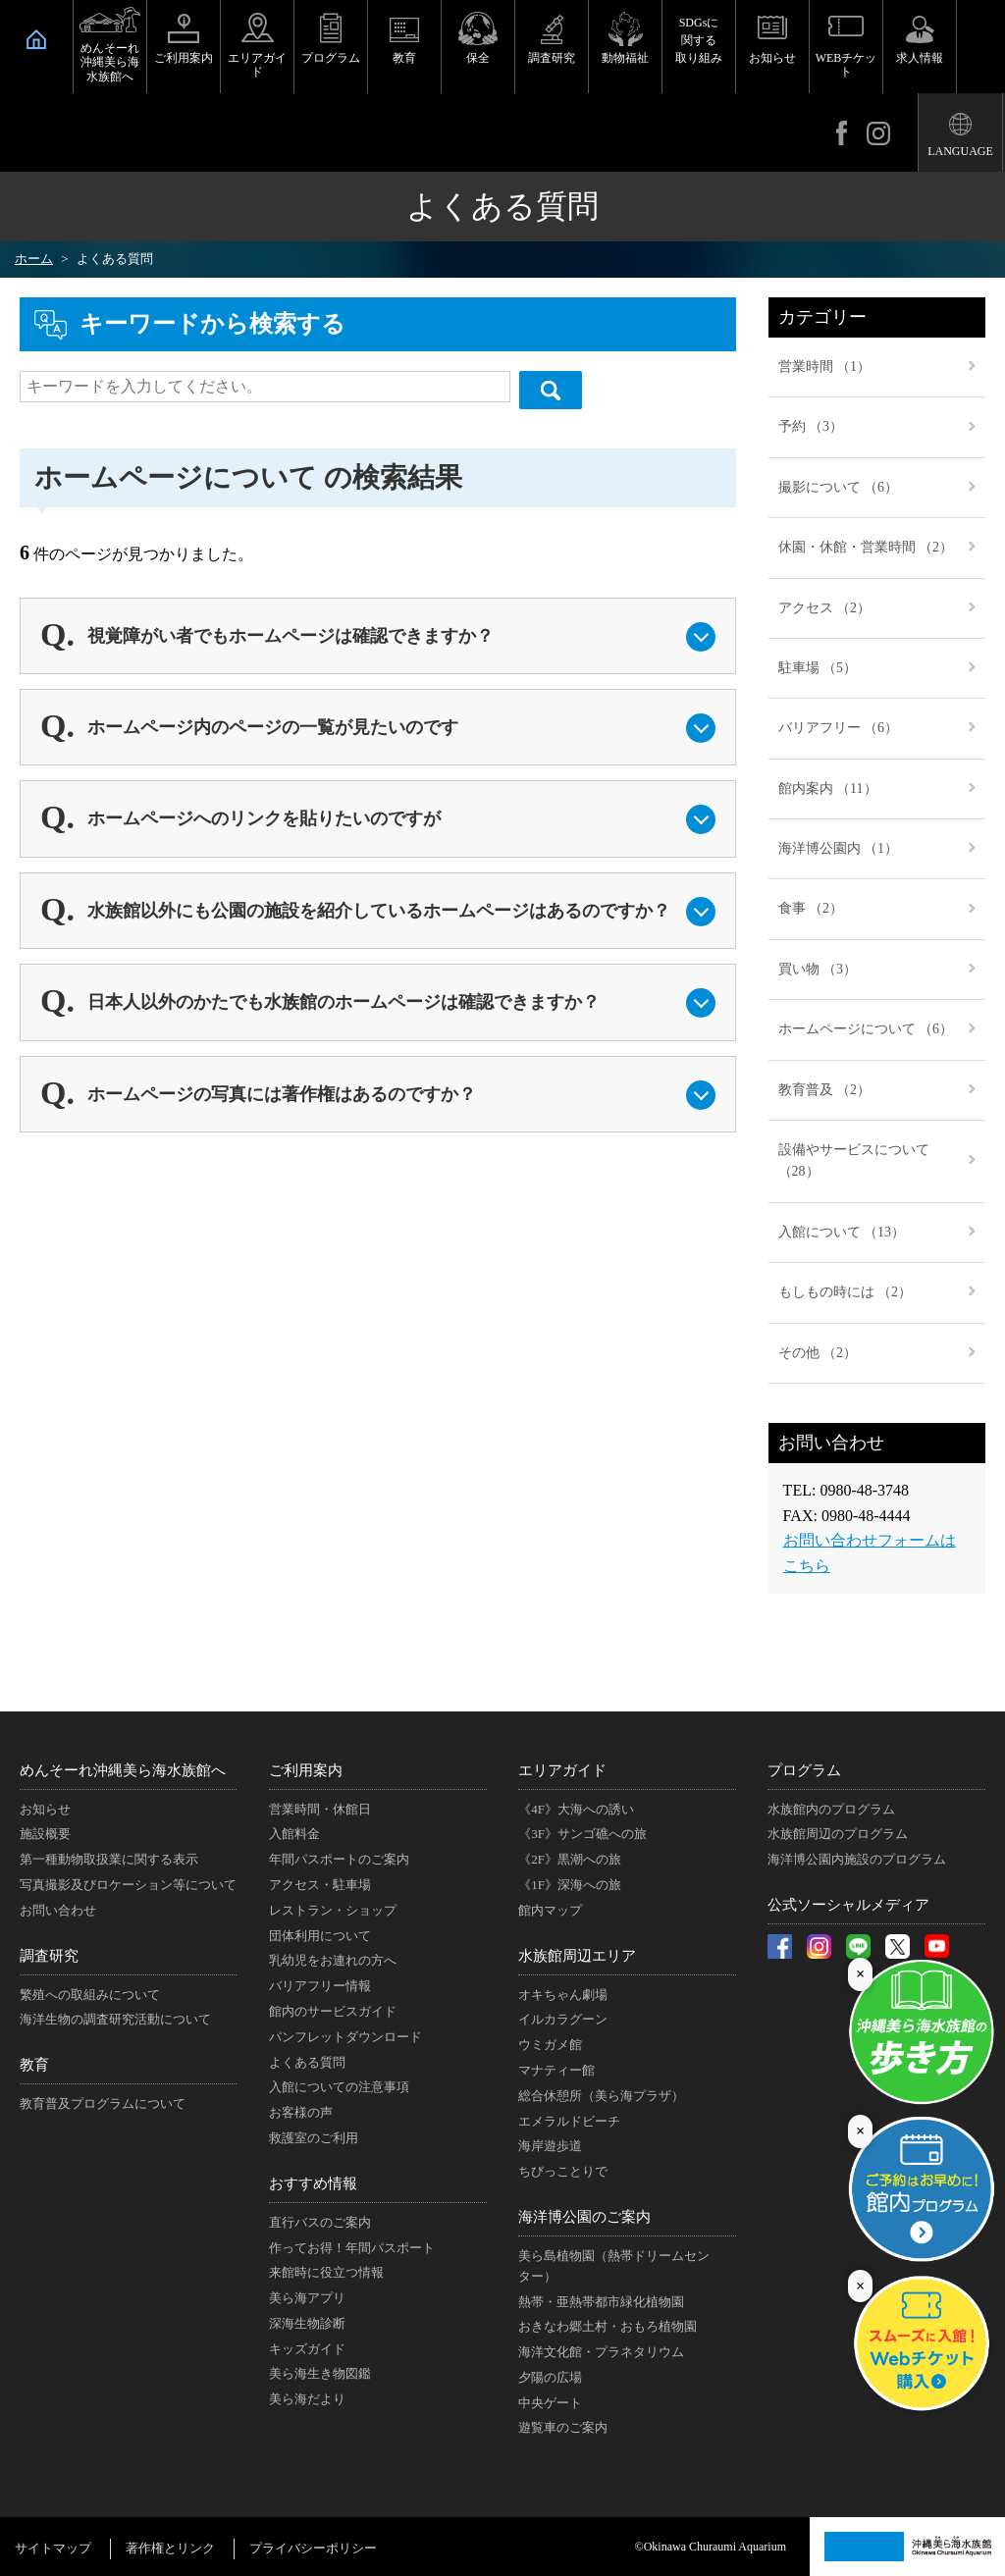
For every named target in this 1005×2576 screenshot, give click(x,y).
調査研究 (551, 58)
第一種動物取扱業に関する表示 (109, 1859)
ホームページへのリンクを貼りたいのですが (264, 818)
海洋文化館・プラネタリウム (601, 2351)
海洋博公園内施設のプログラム (856, 1859)
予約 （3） (811, 426)
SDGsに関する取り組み (698, 40)
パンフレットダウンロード (345, 2036)
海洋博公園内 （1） (838, 848)
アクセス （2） (825, 608)
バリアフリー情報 (320, 1985)
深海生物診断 (307, 2323)
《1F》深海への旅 (569, 1884)
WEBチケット (846, 65)
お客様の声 (301, 2112)
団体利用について (320, 1935)
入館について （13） (842, 1232)
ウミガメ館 (550, 2044)
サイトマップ (53, 2548)
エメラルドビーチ (569, 2121)
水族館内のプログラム (831, 1809)
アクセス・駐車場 (320, 1884)
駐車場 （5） (818, 667)
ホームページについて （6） (866, 1029)
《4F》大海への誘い (576, 1809)
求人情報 (919, 58)
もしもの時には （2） (845, 1292)
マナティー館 (556, 2070)
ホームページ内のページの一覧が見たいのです (272, 727)
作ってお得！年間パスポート (352, 2247)
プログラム (330, 58)
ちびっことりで (563, 2171)
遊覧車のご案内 (563, 2427)
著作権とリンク (170, 2548)
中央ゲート (550, 2402)
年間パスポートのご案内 (339, 1859)
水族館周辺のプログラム (837, 1833)
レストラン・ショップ (333, 1910)
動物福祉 (625, 58)
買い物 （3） (818, 969)
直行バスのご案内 (320, 2222)
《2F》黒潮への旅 (569, 1859)
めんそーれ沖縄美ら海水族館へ (109, 62)
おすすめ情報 (313, 2183)
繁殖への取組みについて (90, 1994)
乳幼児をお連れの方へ (333, 1960)
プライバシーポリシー (313, 2548)
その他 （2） (818, 1352)
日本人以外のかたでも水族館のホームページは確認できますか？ (343, 1002)
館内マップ (550, 1910)
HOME (36, 39)
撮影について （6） (838, 487)
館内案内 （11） (827, 788)
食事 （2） (811, 908)
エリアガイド (257, 65)
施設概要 (45, 1833)
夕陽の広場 (550, 2377)
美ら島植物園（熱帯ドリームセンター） (614, 2266)
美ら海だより (307, 2399)
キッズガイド (307, 2348)
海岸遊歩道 (550, 2145)
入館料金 (294, 1833)
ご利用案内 (183, 58)
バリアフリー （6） (838, 727)
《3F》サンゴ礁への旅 (582, 1833)
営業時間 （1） (825, 366)
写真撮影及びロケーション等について (128, 1884)
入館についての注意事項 (339, 2086)
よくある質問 (307, 2062)
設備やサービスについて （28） (853, 1160)
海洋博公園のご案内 (584, 2217)
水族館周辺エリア (577, 1956)
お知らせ (772, 58)
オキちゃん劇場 (563, 1994)
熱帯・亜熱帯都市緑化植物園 (601, 2301)
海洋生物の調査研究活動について (115, 2019)
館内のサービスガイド (333, 2011)
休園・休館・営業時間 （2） (866, 547)
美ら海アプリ (307, 2297)
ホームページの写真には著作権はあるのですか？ (281, 1094)
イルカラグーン (563, 2019)
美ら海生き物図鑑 (320, 2373)
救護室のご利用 (313, 2137)
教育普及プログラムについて (102, 2103)
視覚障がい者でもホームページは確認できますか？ (290, 636)
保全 (478, 58)
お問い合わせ (58, 1910)
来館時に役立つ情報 (326, 2272)
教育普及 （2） (825, 1089)
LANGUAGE (960, 151)
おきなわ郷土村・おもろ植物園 (607, 2326)
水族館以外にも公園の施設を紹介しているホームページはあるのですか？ (378, 910)
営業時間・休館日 (320, 1809)
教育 (404, 58)
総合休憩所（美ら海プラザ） (601, 2095)
